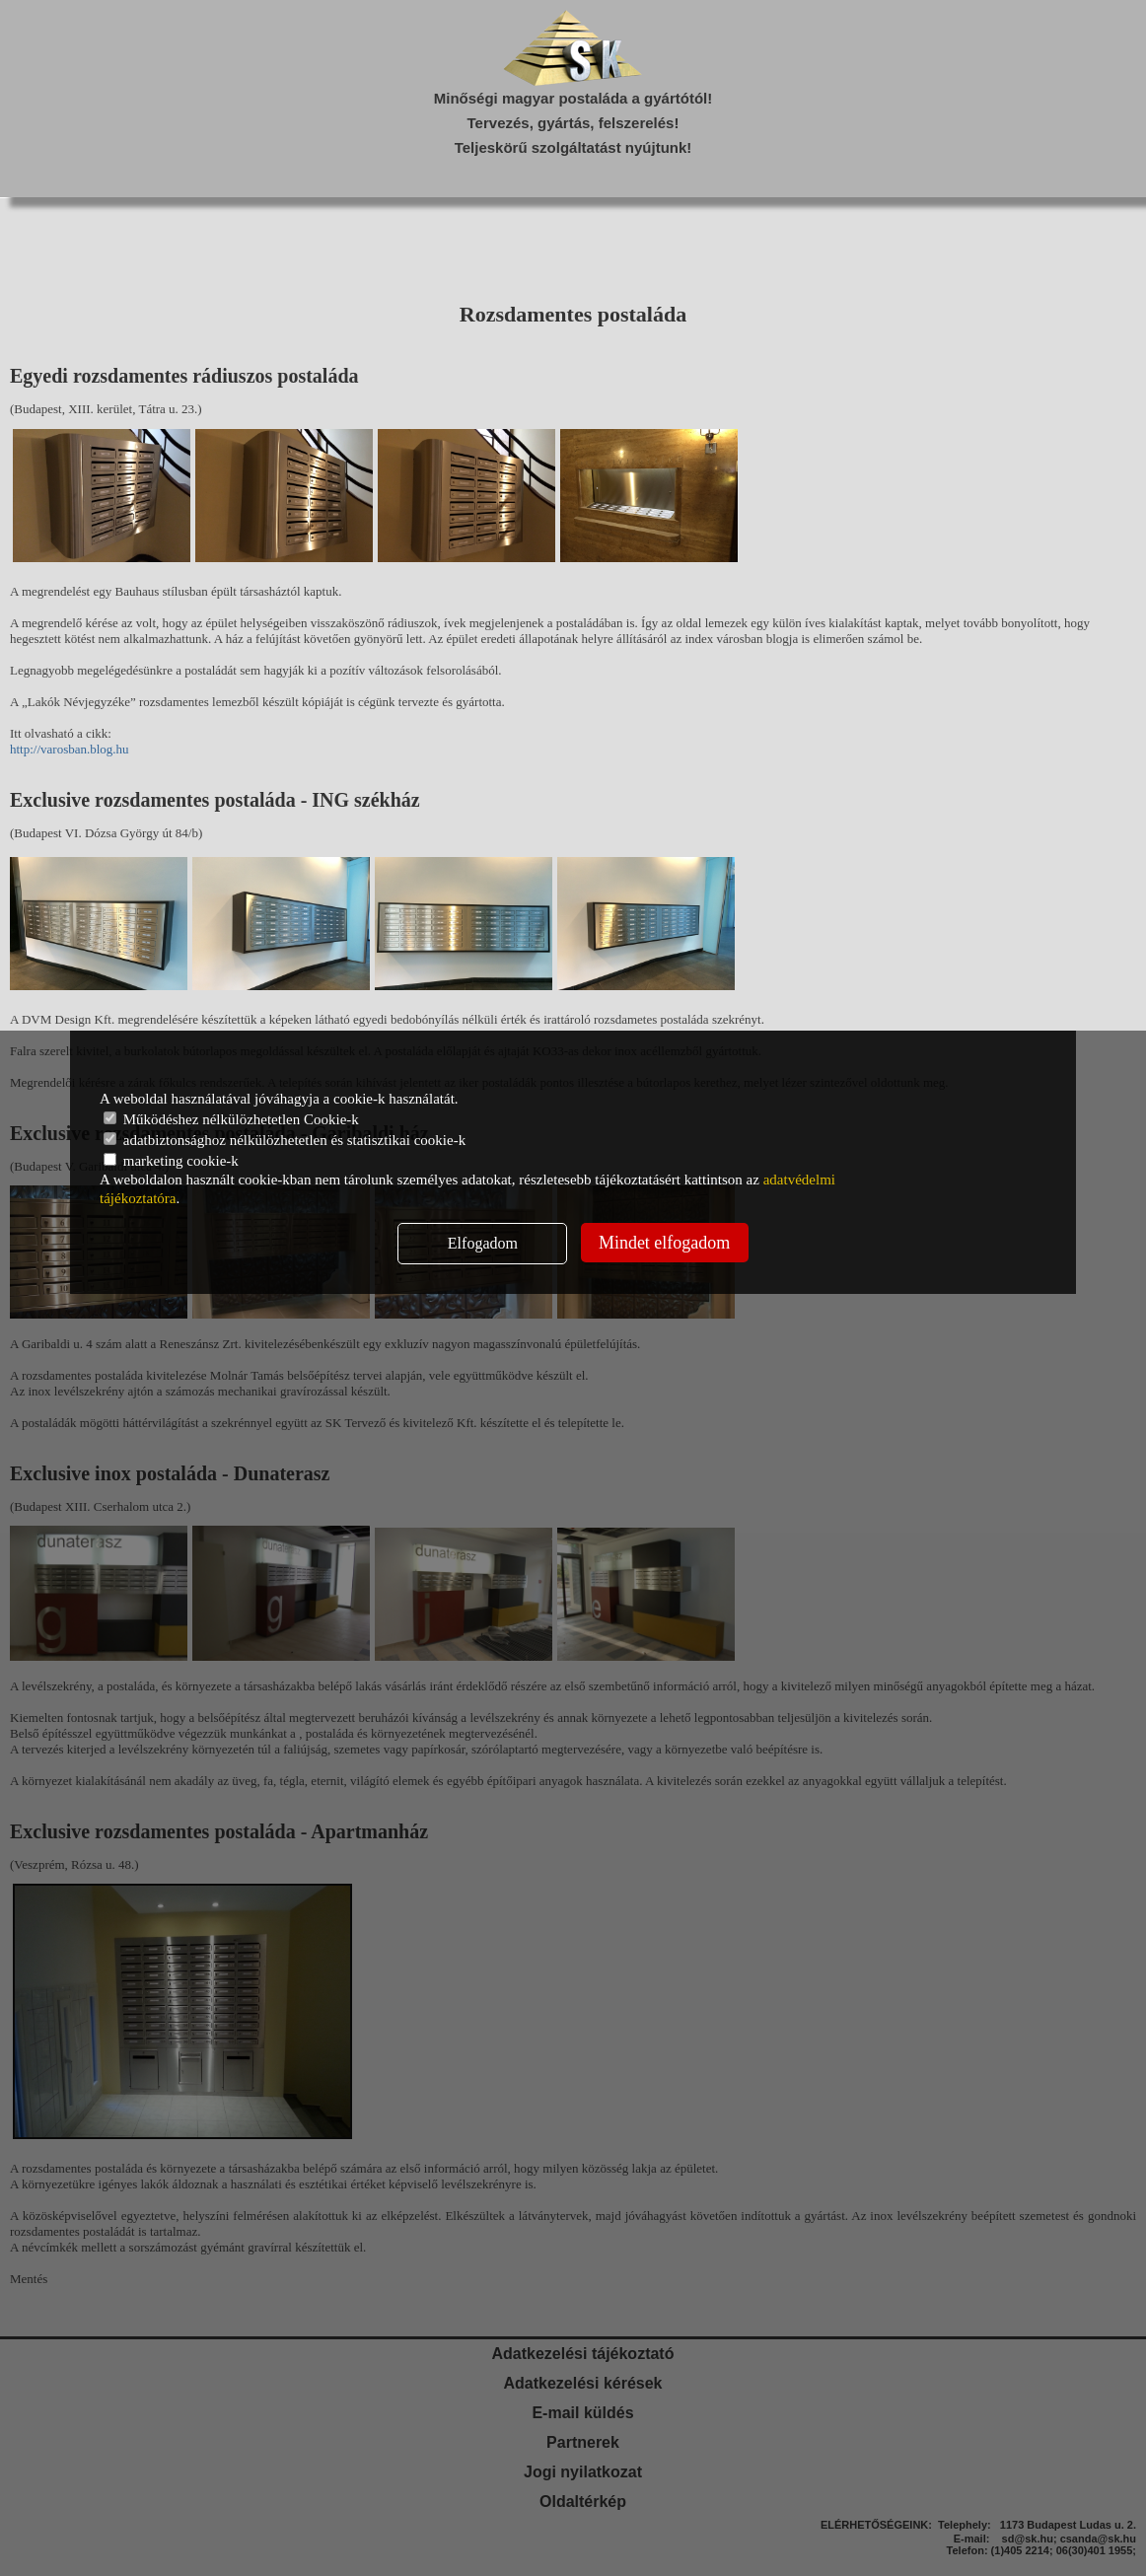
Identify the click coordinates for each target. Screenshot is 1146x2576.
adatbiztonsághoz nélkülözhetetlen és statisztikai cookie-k (285, 1140)
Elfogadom (483, 1243)
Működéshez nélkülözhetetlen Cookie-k (231, 1119)
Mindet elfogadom (664, 1242)
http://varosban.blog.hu (69, 749)
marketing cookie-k (171, 1161)
